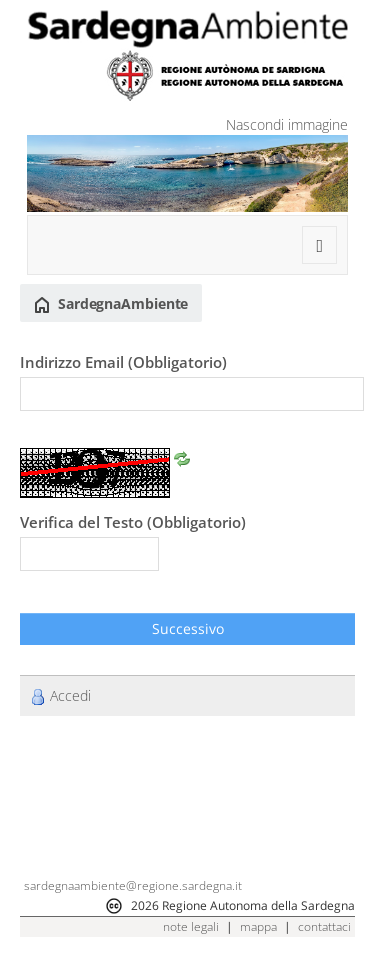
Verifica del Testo (133, 522)
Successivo (188, 628)
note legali (191, 926)
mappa (258, 926)
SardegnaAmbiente (111, 304)
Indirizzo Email (123, 362)
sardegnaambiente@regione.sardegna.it (133, 885)
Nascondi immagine (287, 124)
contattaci (324, 926)
